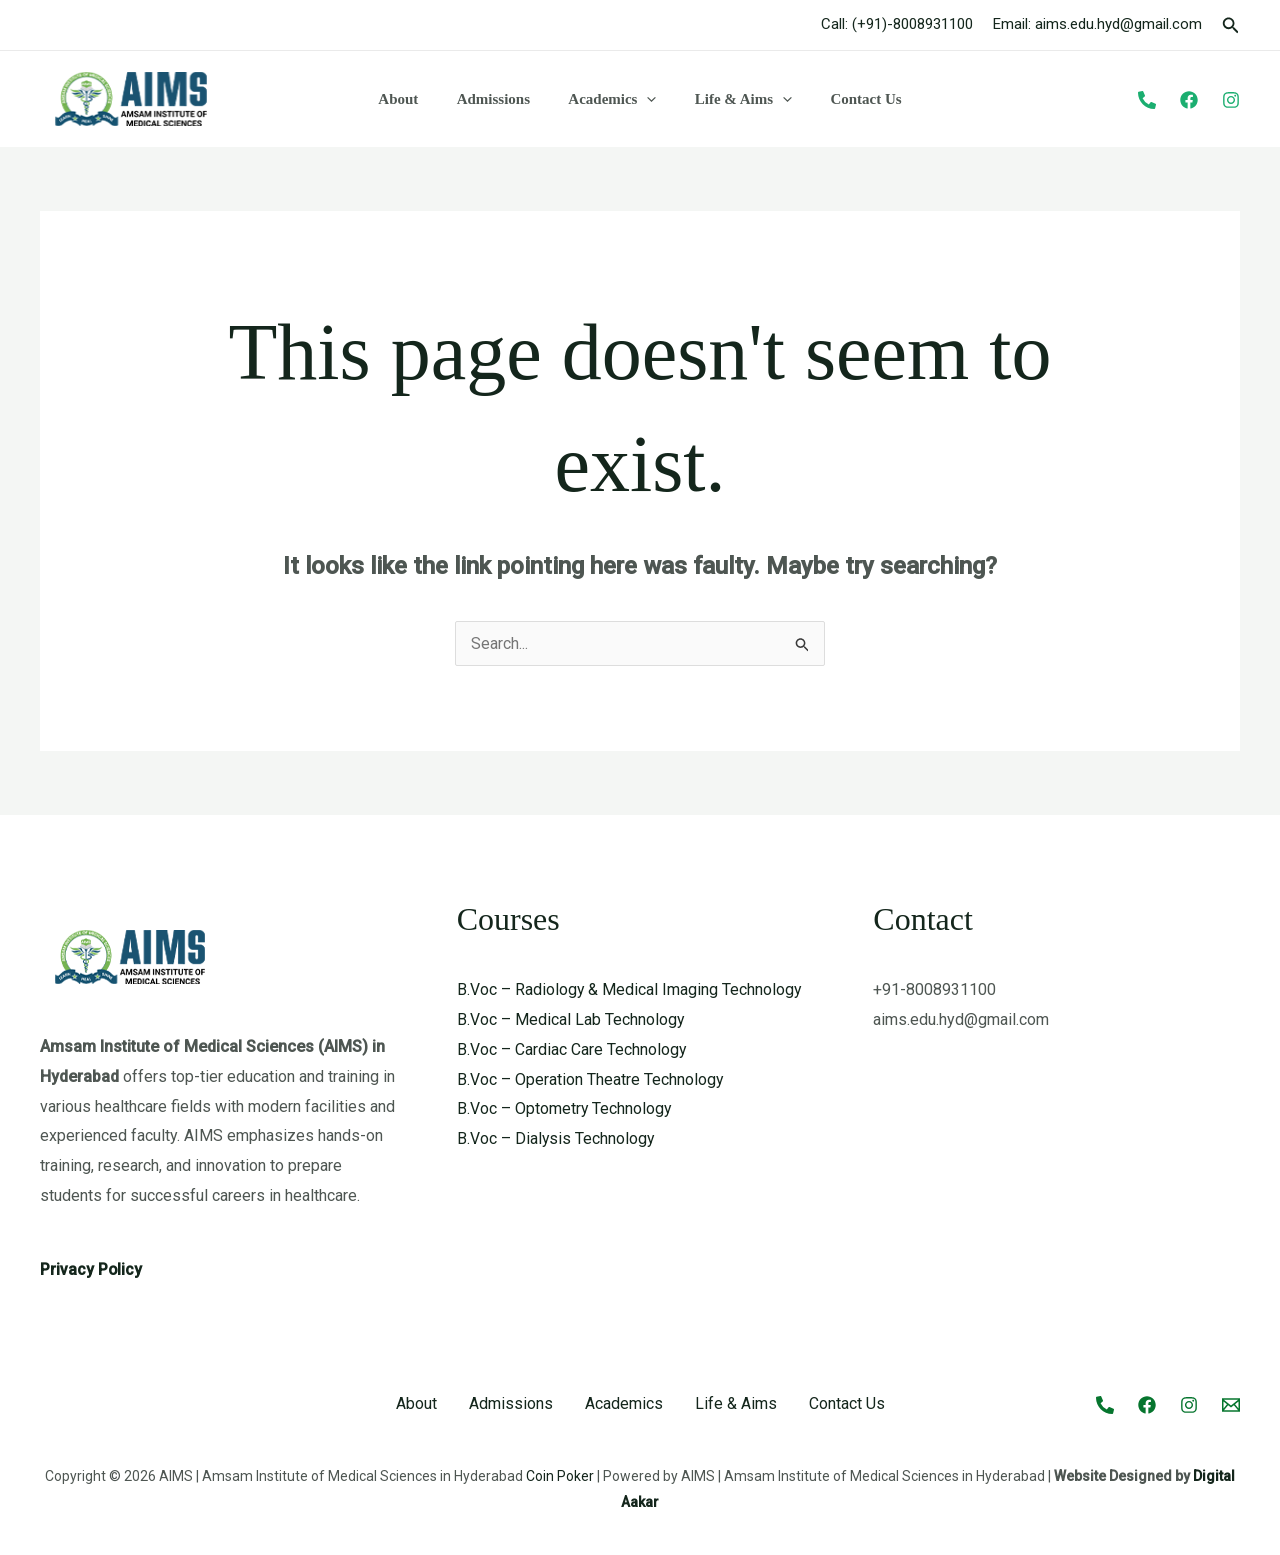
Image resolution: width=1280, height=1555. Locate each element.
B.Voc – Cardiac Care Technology (572, 1049)
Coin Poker (560, 1476)
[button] (1231, 25)
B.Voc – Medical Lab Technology (571, 1019)
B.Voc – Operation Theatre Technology (590, 1079)
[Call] (1105, 1405)
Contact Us (849, 99)
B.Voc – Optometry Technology (565, 1108)
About (415, 99)
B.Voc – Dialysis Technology (556, 1138)
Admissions (501, 99)
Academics (612, 99)
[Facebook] (1189, 100)
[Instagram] (1231, 100)
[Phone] (1147, 100)
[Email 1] (1231, 1405)
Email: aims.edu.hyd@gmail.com (1097, 24)
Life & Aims (734, 99)
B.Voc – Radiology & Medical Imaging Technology (630, 989)
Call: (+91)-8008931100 (897, 24)
